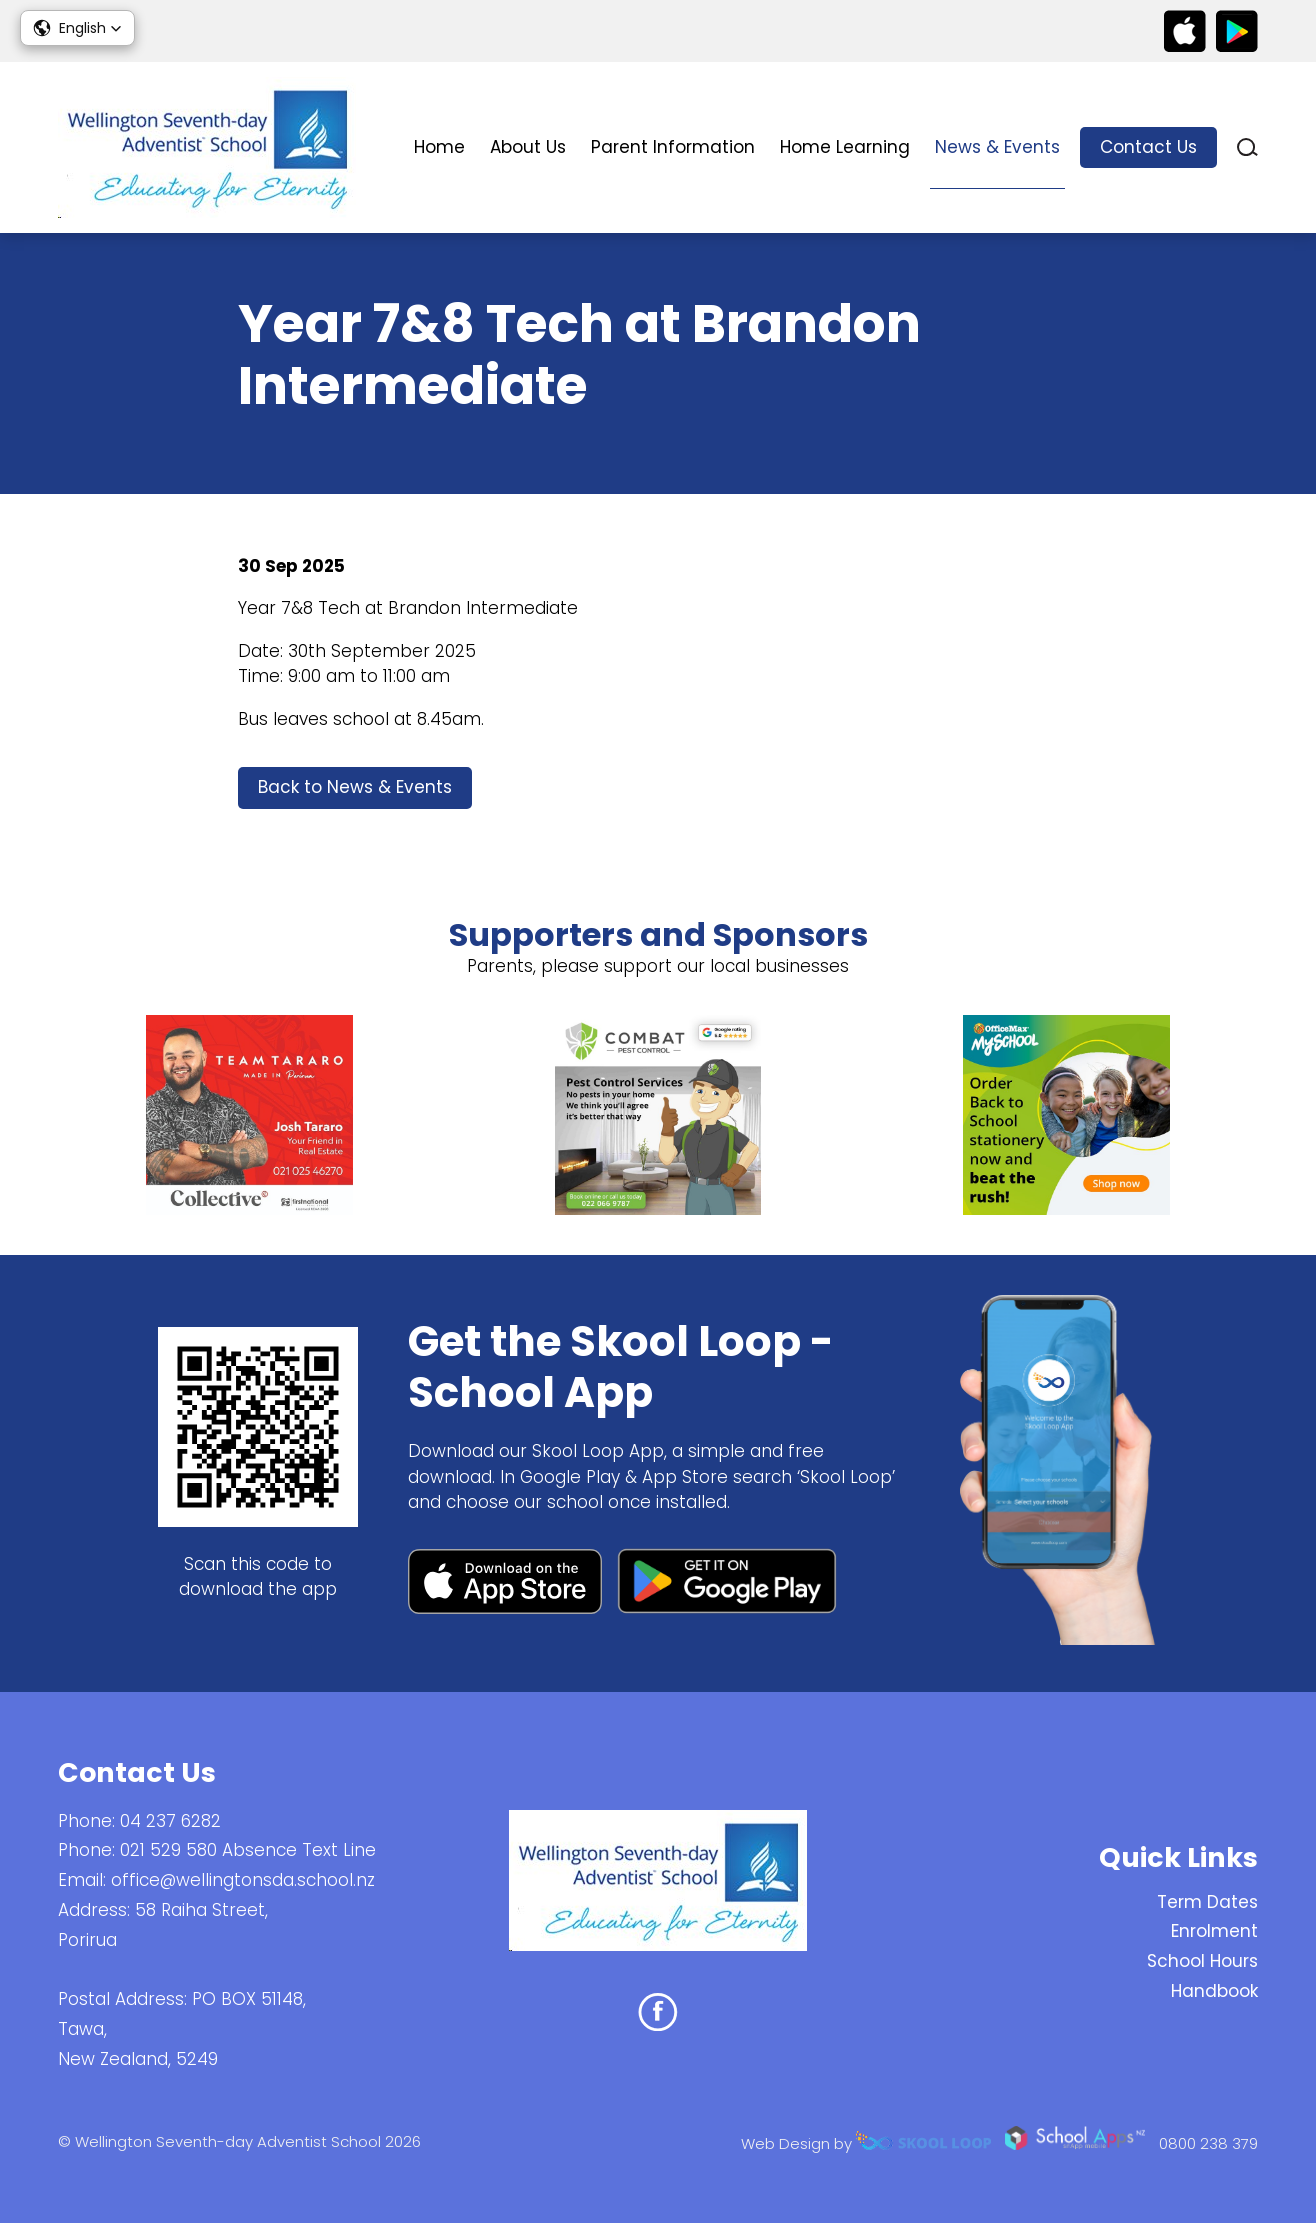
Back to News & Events (355, 787)
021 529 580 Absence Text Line (248, 1850)
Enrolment (1214, 1931)
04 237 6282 (170, 1821)
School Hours (1202, 1961)
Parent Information (673, 147)
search (1247, 147)
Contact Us (1148, 147)
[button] (77, 28)
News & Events (997, 147)
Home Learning (845, 147)
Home (439, 147)
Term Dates (1207, 1902)
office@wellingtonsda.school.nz (243, 1880)
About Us (528, 147)
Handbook (1214, 1991)
